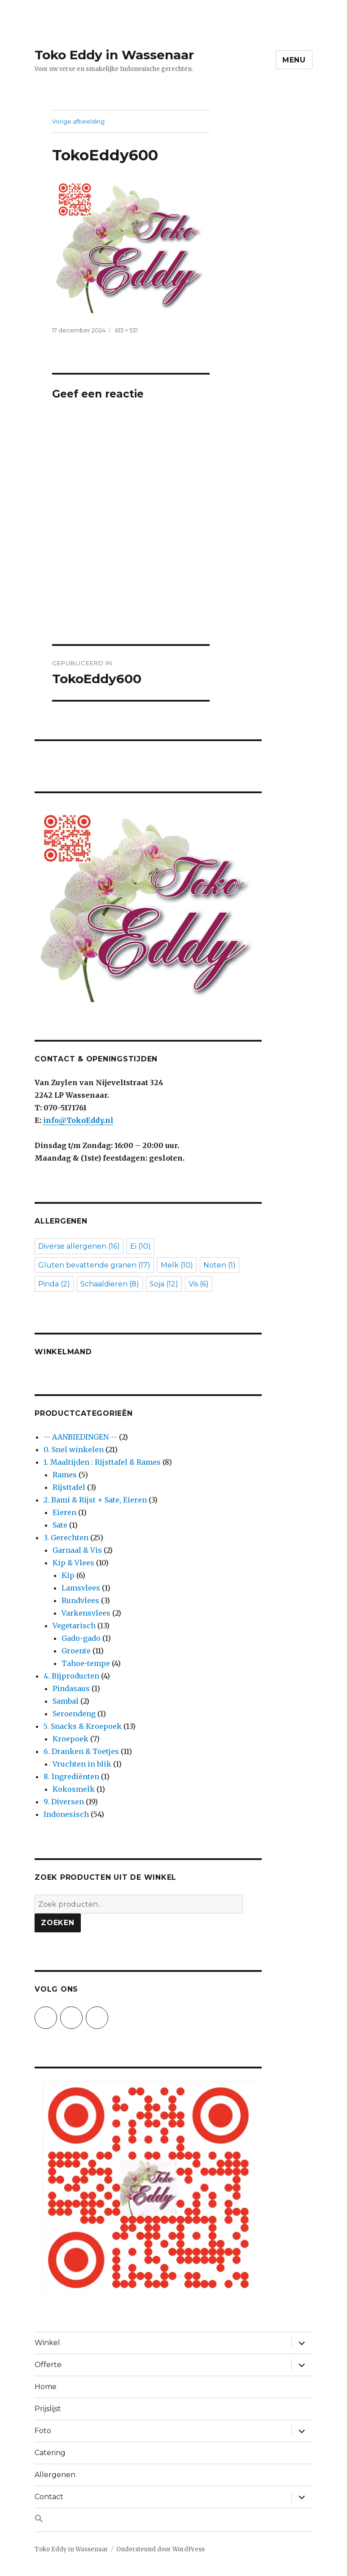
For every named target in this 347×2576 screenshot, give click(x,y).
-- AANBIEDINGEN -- (80, 1436)
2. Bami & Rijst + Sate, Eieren (95, 1499)
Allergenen (55, 2474)
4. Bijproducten (71, 1675)
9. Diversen (64, 1801)
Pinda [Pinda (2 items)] (54, 1284)
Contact (49, 2496)
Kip (68, 1575)
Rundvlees (80, 1600)
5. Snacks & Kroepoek (83, 1726)
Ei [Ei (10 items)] (140, 1246)
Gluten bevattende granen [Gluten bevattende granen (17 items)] (94, 1265)
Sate (60, 1524)
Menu (294, 60)
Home (46, 2386)
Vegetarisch (74, 1625)
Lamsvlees (80, 1587)
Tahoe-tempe (85, 1663)
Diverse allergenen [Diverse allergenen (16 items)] (79, 1246)
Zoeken (58, 1922)
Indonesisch (66, 1814)
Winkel (47, 2342)
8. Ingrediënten (71, 1776)
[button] (173, 2520)
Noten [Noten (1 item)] (219, 1265)
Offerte (48, 2364)
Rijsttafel (69, 1487)
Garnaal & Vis (77, 1550)
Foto (43, 2430)
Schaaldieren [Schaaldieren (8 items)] (109, 1284)
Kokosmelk (74, 1789)
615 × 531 (126, 330)
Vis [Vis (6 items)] (199, 1284)
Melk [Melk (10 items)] (177, 1265)
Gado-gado (81, 1638)
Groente (76, 1650)
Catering (50, 2452)
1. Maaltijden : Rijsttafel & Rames (102, 1462)
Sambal (66, 1701)
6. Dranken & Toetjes (81, 1751)
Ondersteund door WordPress (160, 2549)
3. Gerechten (66, 1537)
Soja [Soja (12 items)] (163, 1284)
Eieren (64, 1512)
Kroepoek (70, 1738)
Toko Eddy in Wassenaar (114, 54)
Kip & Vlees (73, 1562)
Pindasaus (71, 1688)
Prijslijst (48, 2408)
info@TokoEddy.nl (78, 1120)
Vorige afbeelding (78, 121)
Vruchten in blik (82, 1763)
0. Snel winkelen (74, 1449)
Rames (65, 1474)
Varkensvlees (85, 1612)
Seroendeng (74, 1713)
